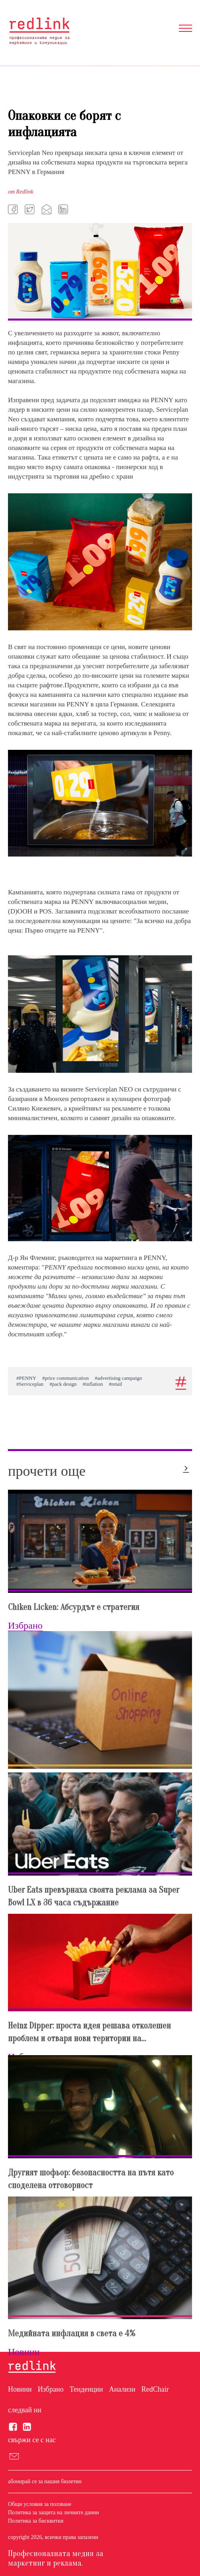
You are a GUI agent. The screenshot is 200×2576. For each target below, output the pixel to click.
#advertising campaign (118, 1378)
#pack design (63, 1384)
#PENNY (26, 1378)
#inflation (93, 1384)
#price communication (65, 1378)
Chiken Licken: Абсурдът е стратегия (73, 1607)
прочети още (46, 1471)
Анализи (122, 2389)
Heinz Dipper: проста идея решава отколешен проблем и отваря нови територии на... (89, 2032)
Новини (20, 2389)
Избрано (50, 2389)
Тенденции (86, 2389)
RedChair (155, 2389)
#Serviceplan (30, 1384)
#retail (115, 1384)
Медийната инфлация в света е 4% (71, 2333)
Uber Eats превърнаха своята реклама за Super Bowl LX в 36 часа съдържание (93, 1896)
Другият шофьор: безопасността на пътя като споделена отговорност (91, 2179)
